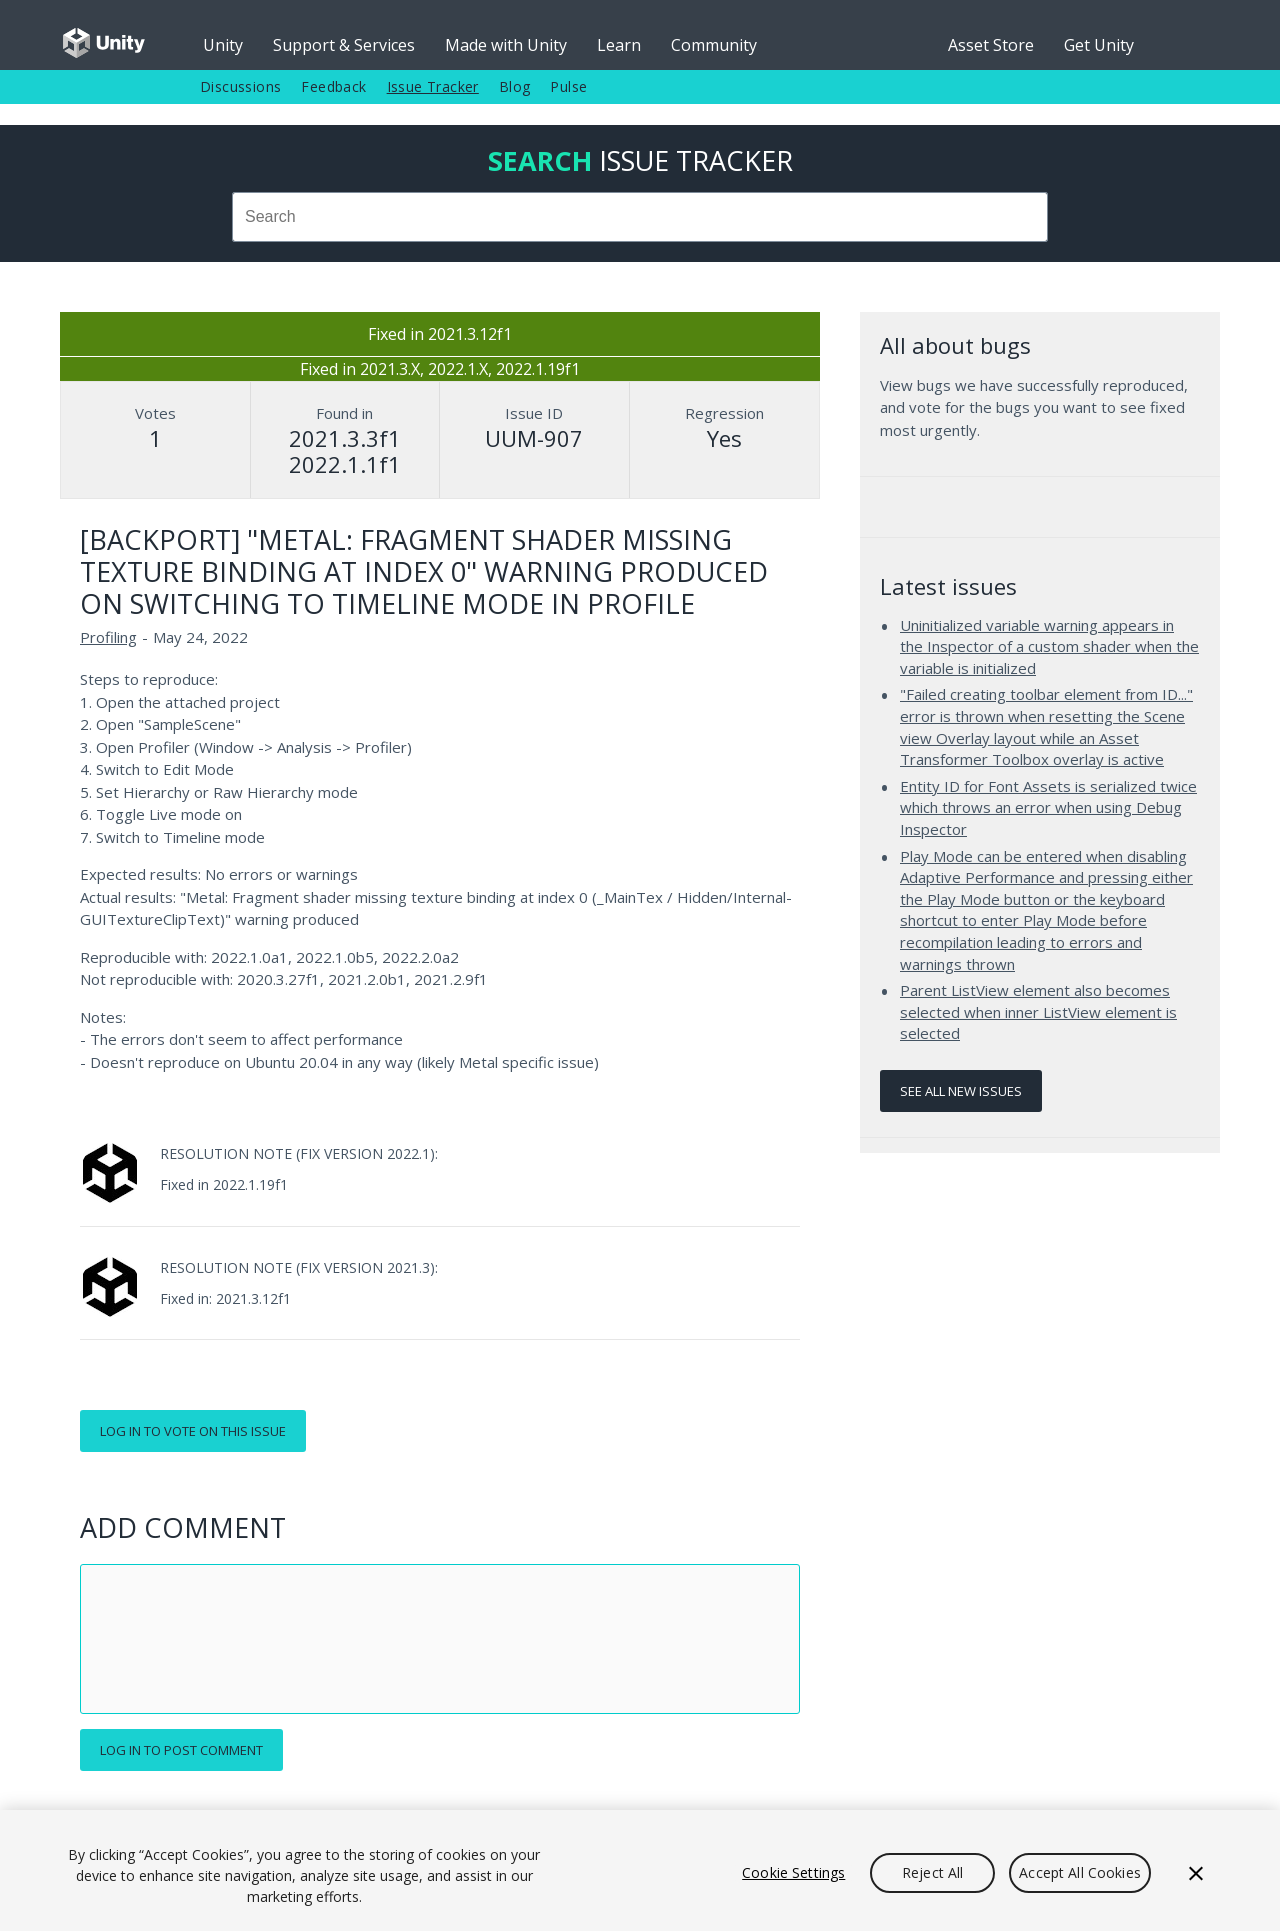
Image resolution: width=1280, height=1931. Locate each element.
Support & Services (344, 45)
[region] (640, 1870)
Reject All (932, 1872)
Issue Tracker (433, 86)
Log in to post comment (181, 1750)
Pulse (568, 86)
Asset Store (991, 45)
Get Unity (1099, 45)
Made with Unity (506, 45)
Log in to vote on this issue (193, 1431)
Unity (223, 45)
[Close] (1196, 1873)
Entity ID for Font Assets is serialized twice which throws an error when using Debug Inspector (1048, 807)
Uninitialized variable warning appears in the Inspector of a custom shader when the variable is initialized (1049, 646)
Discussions (240, 86)
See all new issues (961, 1091)
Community (714, 45)
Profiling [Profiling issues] (108, 637)
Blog (515, 86)
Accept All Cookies (1080, 1872)
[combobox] (640, 217)
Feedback (333, 86)
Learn (619, 45)
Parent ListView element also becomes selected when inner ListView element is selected (1038, 1011)
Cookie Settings (793, 1872)
